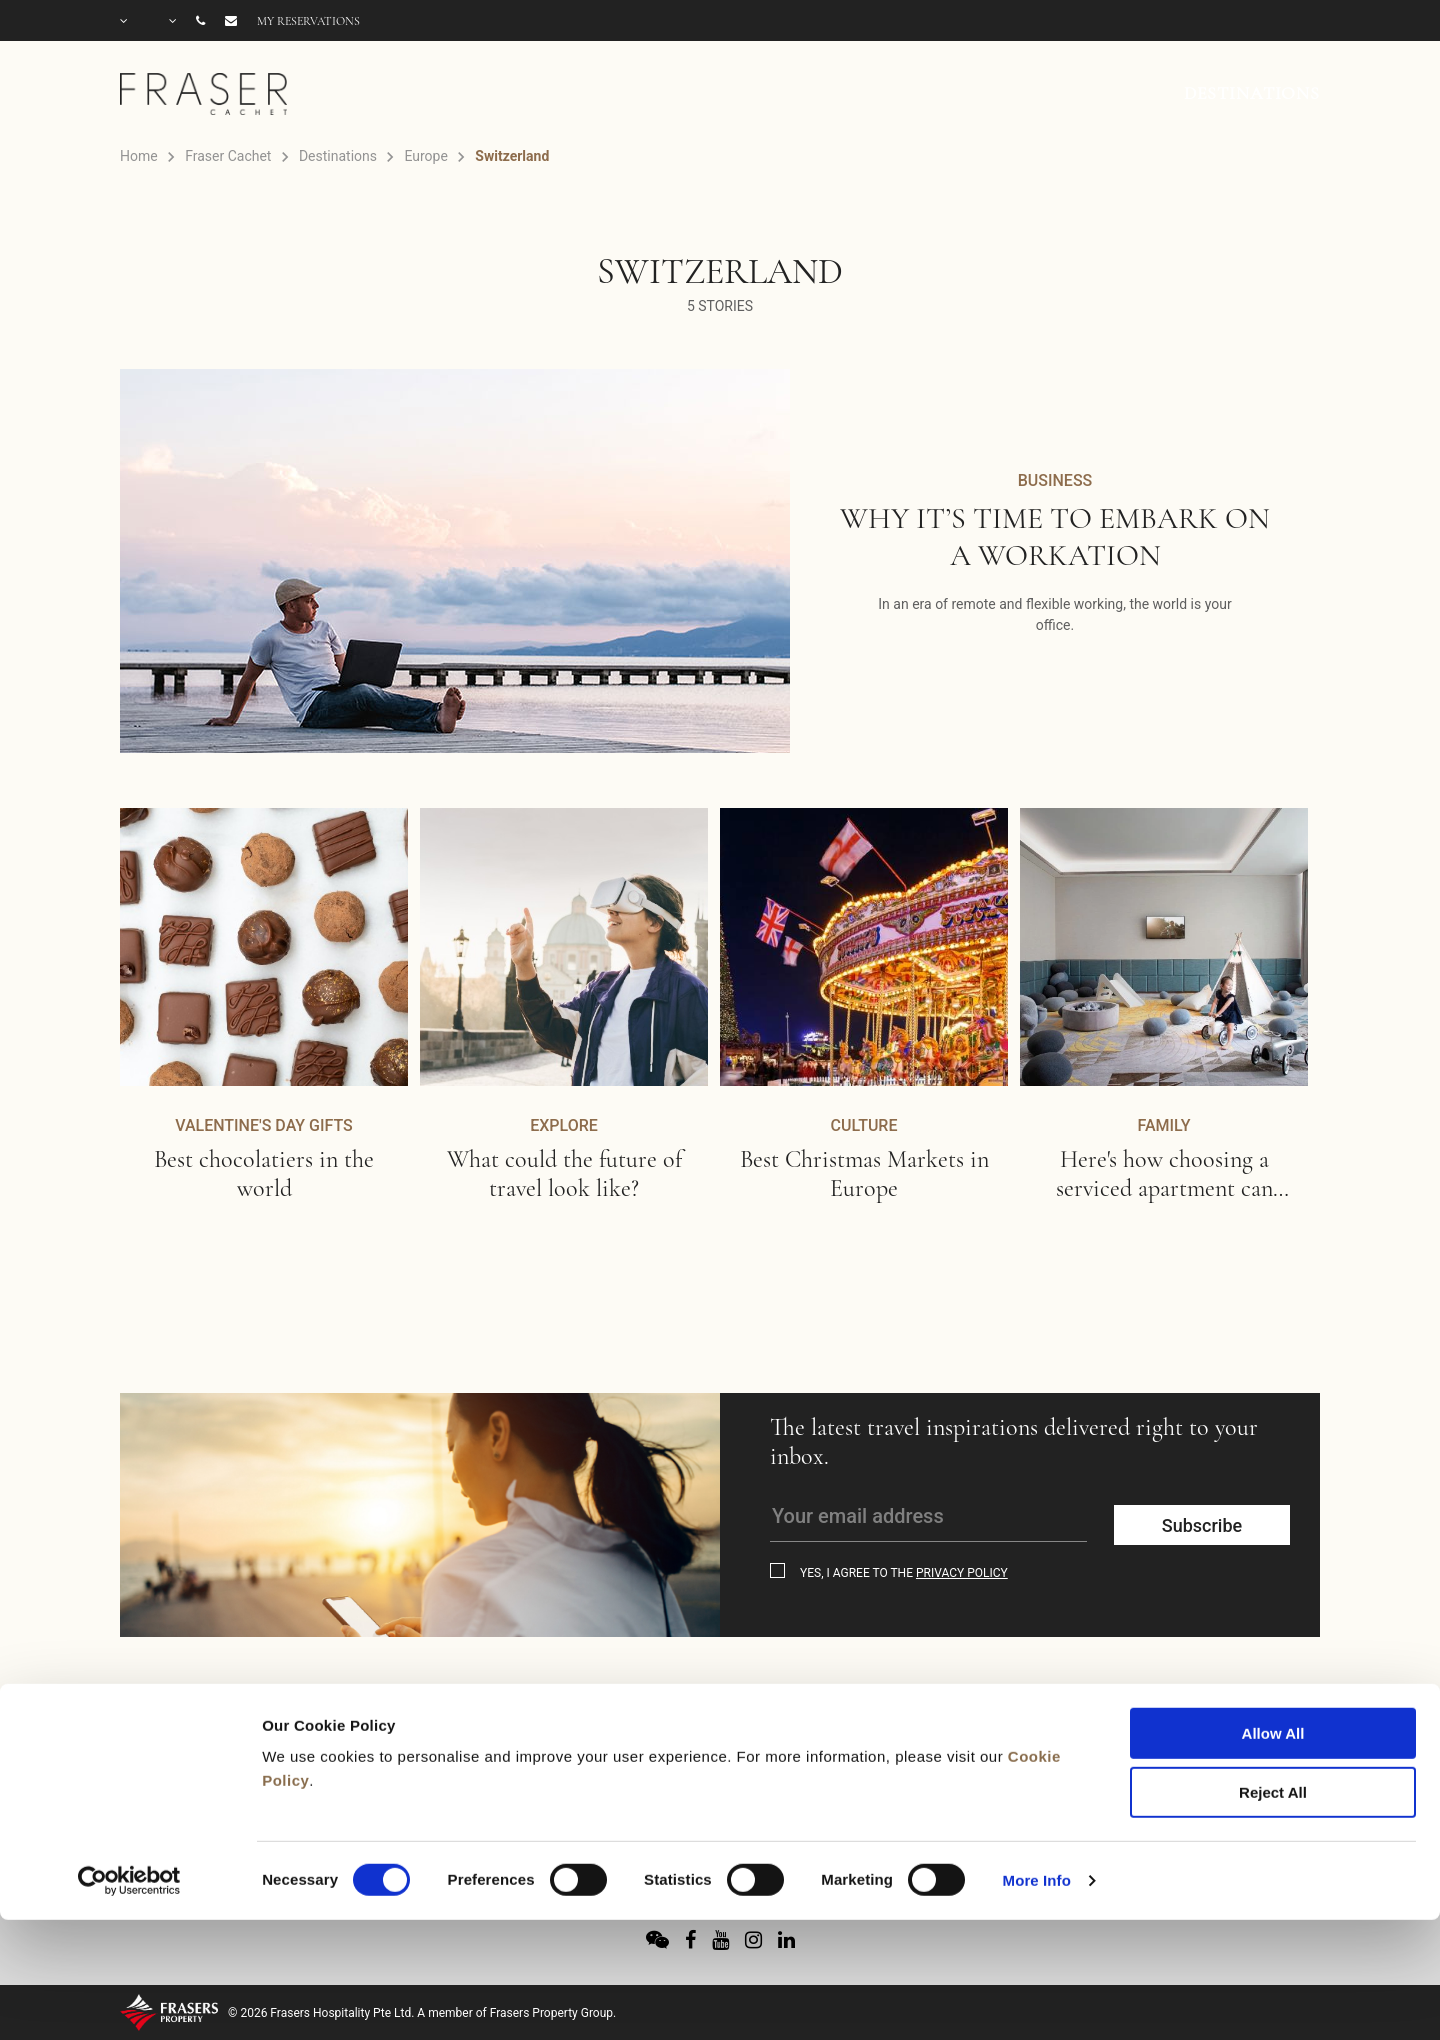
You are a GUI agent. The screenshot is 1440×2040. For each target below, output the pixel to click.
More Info (1037, 1764)
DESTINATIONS (1252, 93)
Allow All (1273, 1617)
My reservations (308, 21)
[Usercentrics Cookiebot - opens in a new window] (129, 1765)
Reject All (1273, 1676)
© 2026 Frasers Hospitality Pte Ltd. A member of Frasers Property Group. (422, 2013)
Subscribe (1202, 1525)
